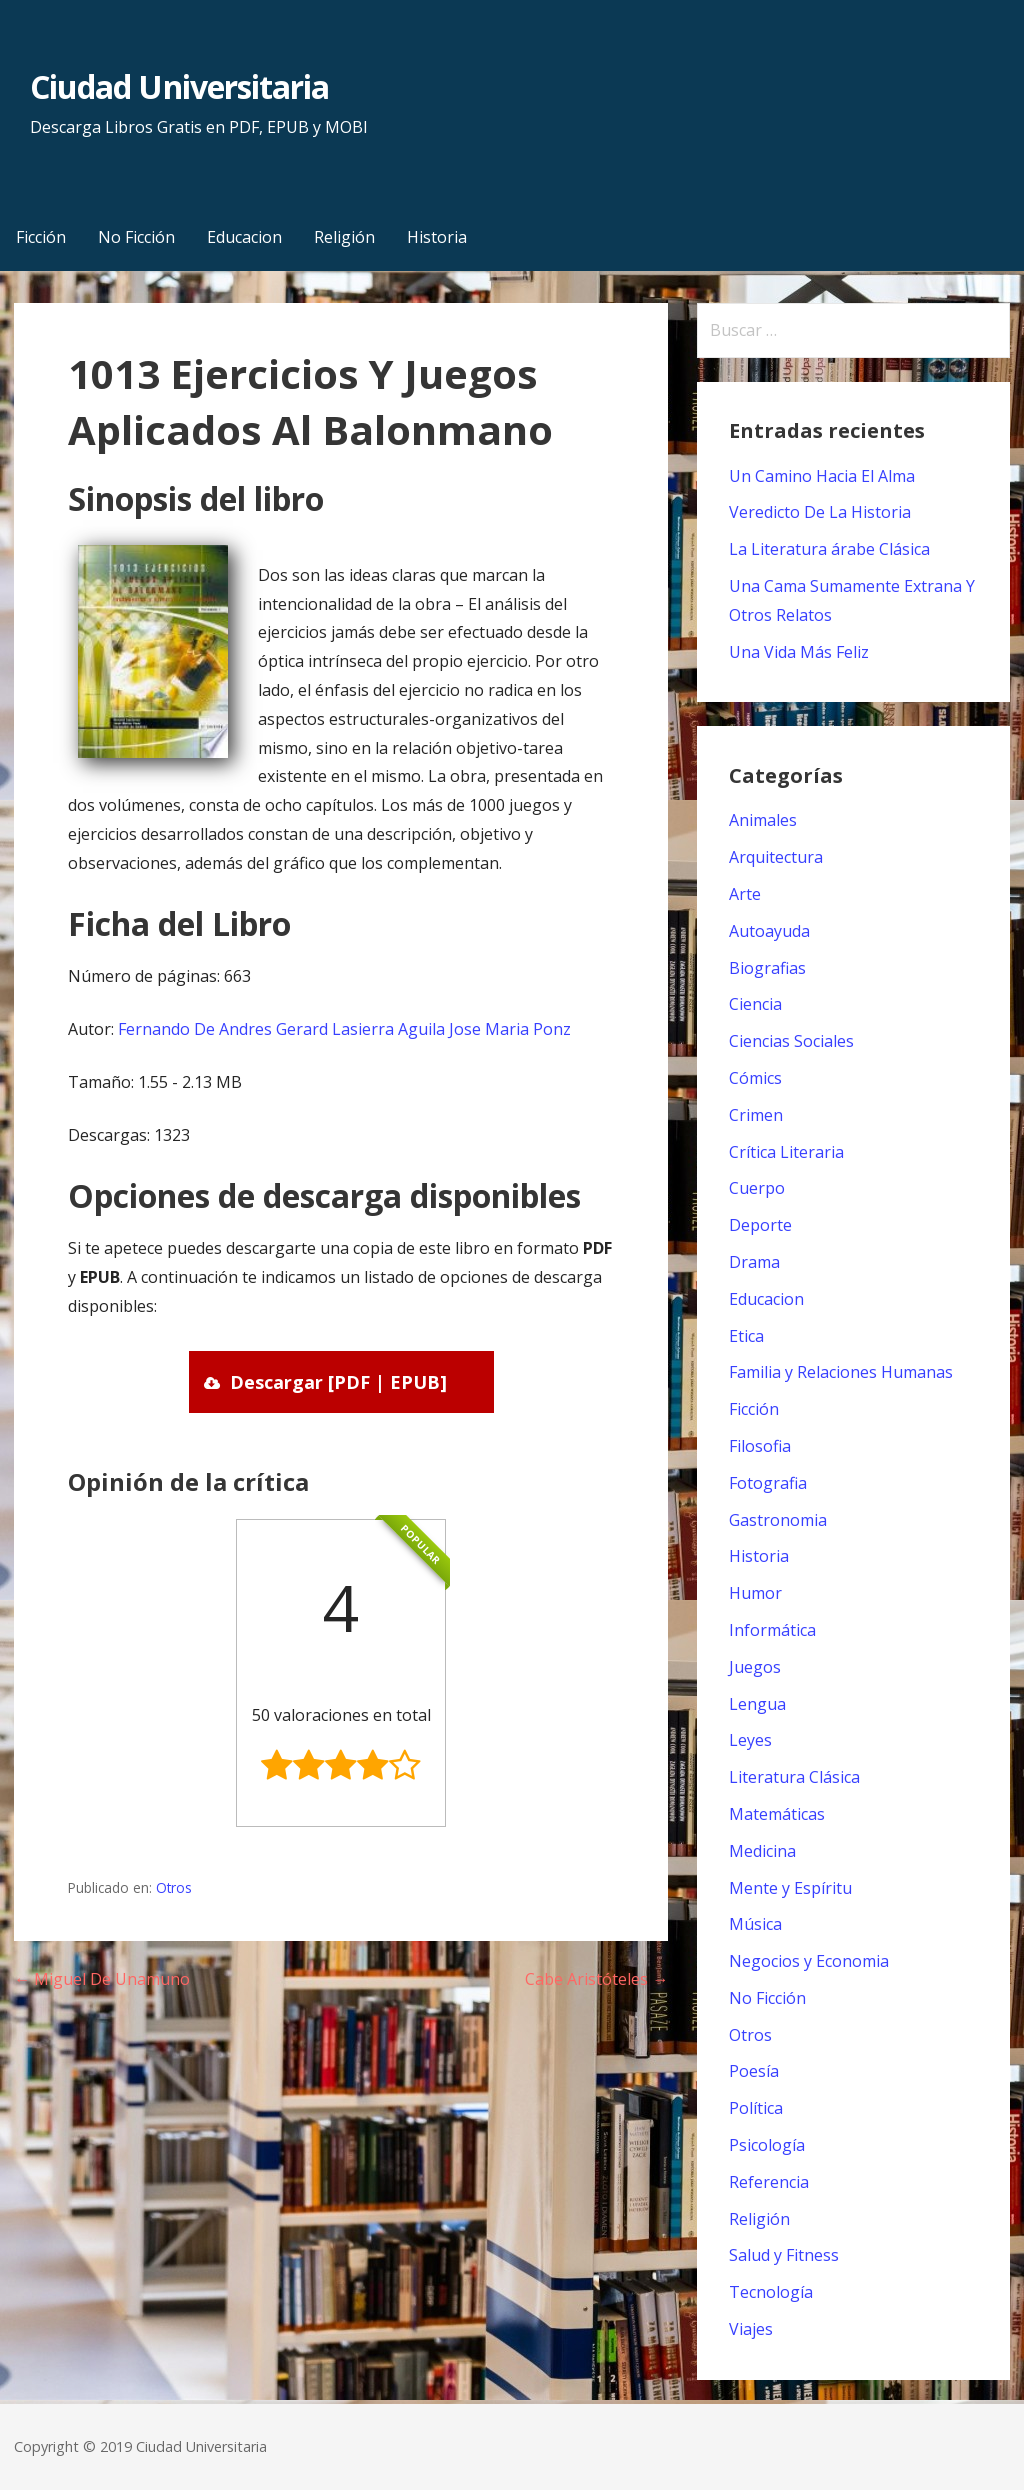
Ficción (41, 237)
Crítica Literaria (786, 1152)
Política (756, 2108)
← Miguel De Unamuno (102, 1979)
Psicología (767, 2145)
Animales (763, 820)
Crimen (756, 1115)
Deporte (760, 1225)
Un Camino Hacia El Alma (822, 476)
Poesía (754, 2071)
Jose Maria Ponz (510, 1029)
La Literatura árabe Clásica (829, 549)
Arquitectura (776, 857)
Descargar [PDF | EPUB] (338, 1382)
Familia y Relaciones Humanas (841, 1372)
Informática (772, 1630)
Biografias (767, 968)
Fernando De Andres (195, 1029)
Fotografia (768, 1483)
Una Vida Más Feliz (799, 652)
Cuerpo (757, 1188)
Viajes (751, 2329)
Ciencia (755, 1004)
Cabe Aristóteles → (596, 1979)
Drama (754, 1262)
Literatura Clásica (794, 1777)
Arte (745, 894)
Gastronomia (778, 1520)
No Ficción (136, 237)
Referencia (769, 2182)
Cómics (755, 1078)
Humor (755, 1593)
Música (755, 1924)
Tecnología (771, 2292)
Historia (437, 237)
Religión (344, 237)
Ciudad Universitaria (179, 86)
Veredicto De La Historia (820, 512)
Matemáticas (777, 1814)
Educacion (244, 237)
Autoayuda (769, 931)
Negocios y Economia (809, 1961)
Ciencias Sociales (791, 1041)
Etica (746, 1336)
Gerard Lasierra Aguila (360, 1029)
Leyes (750, 1740)
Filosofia (760, 1446)
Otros (174, 1887)
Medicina (762, 1851)
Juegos (755, 1667)
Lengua (757, 1704)
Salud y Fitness (784, 2255)
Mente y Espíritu (790, 1888)
